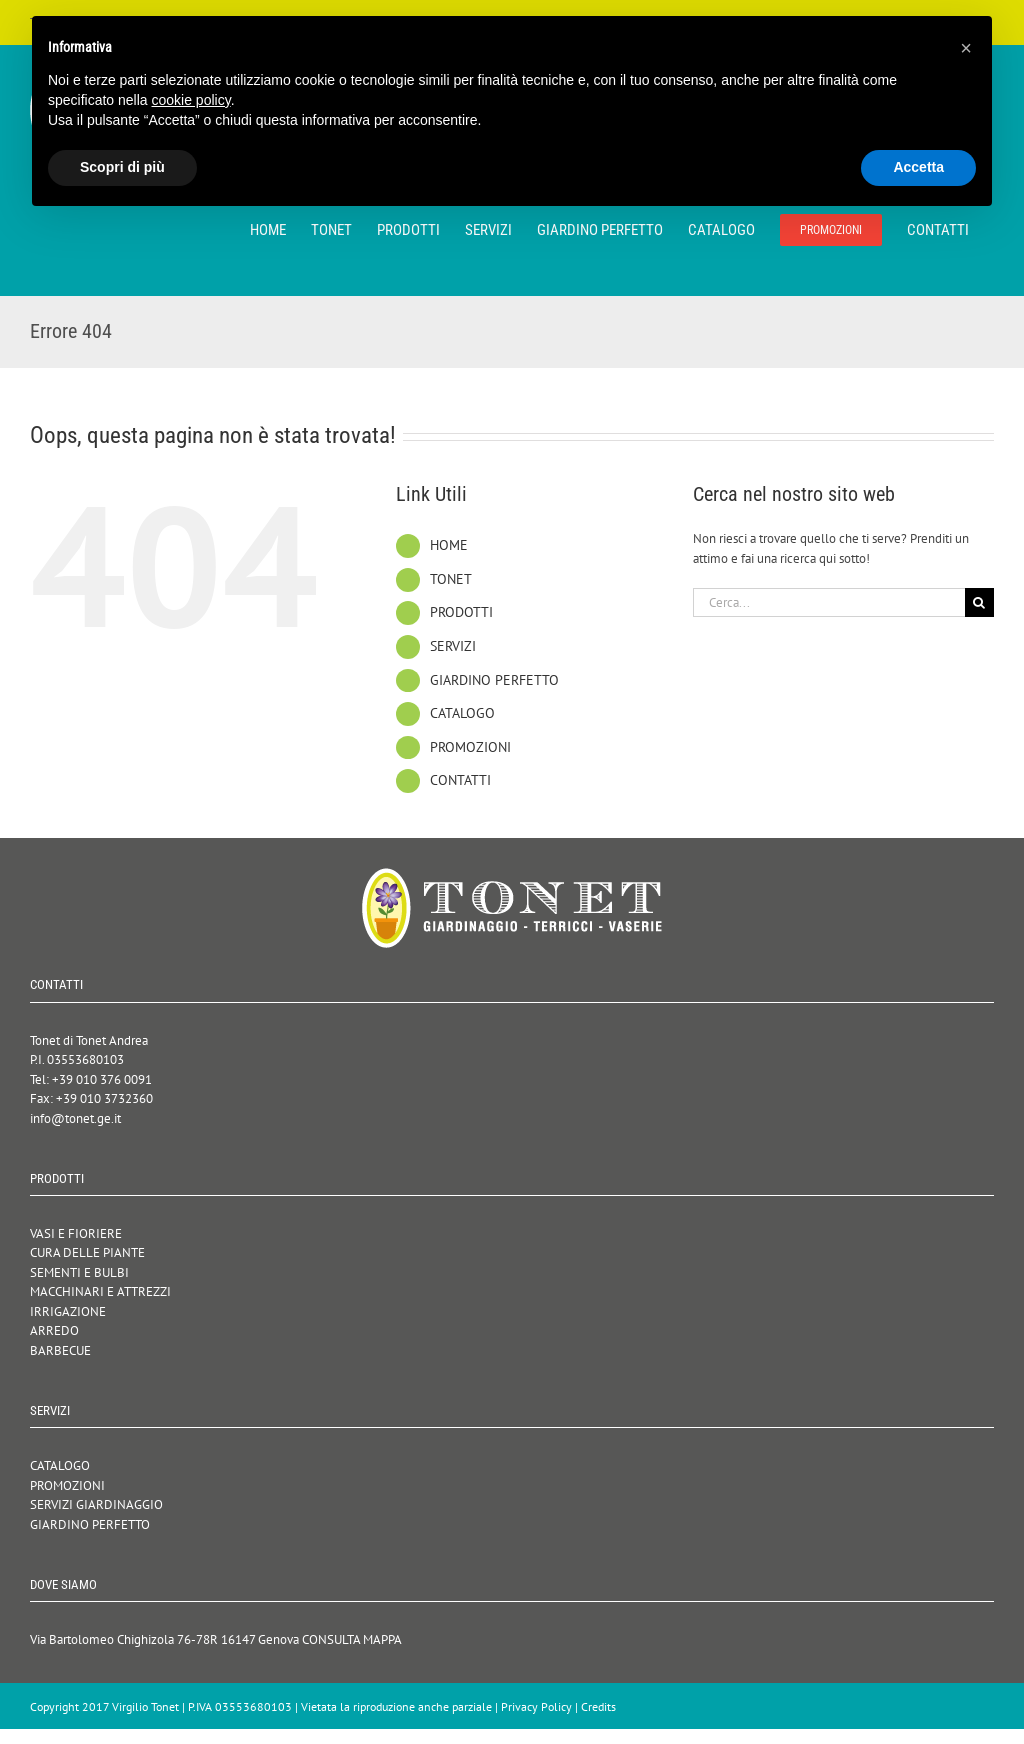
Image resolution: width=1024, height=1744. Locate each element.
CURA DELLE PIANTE (87, 1252)
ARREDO (54, 1330)
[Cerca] (979, 602)
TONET (451, 579)
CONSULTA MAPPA (352, 1639)
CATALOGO (462, 713)
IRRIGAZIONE (68, 1311)
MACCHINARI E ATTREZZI (100, 1291)
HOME (449, 545)
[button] (966, 48)
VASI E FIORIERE (76, 1233)
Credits (598, 1706)
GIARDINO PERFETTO (494, 680)
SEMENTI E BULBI (79, 1272)
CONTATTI (460, 780)
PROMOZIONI (470, 747)
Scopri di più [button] (122, 167)
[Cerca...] (829, 602)
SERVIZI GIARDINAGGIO (96, 1504)
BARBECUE (60, 1350)
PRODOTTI (461, 612)
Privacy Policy (536, 1706)
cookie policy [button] (191, 100)
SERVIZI (453, 646)
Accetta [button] (918, 167)
